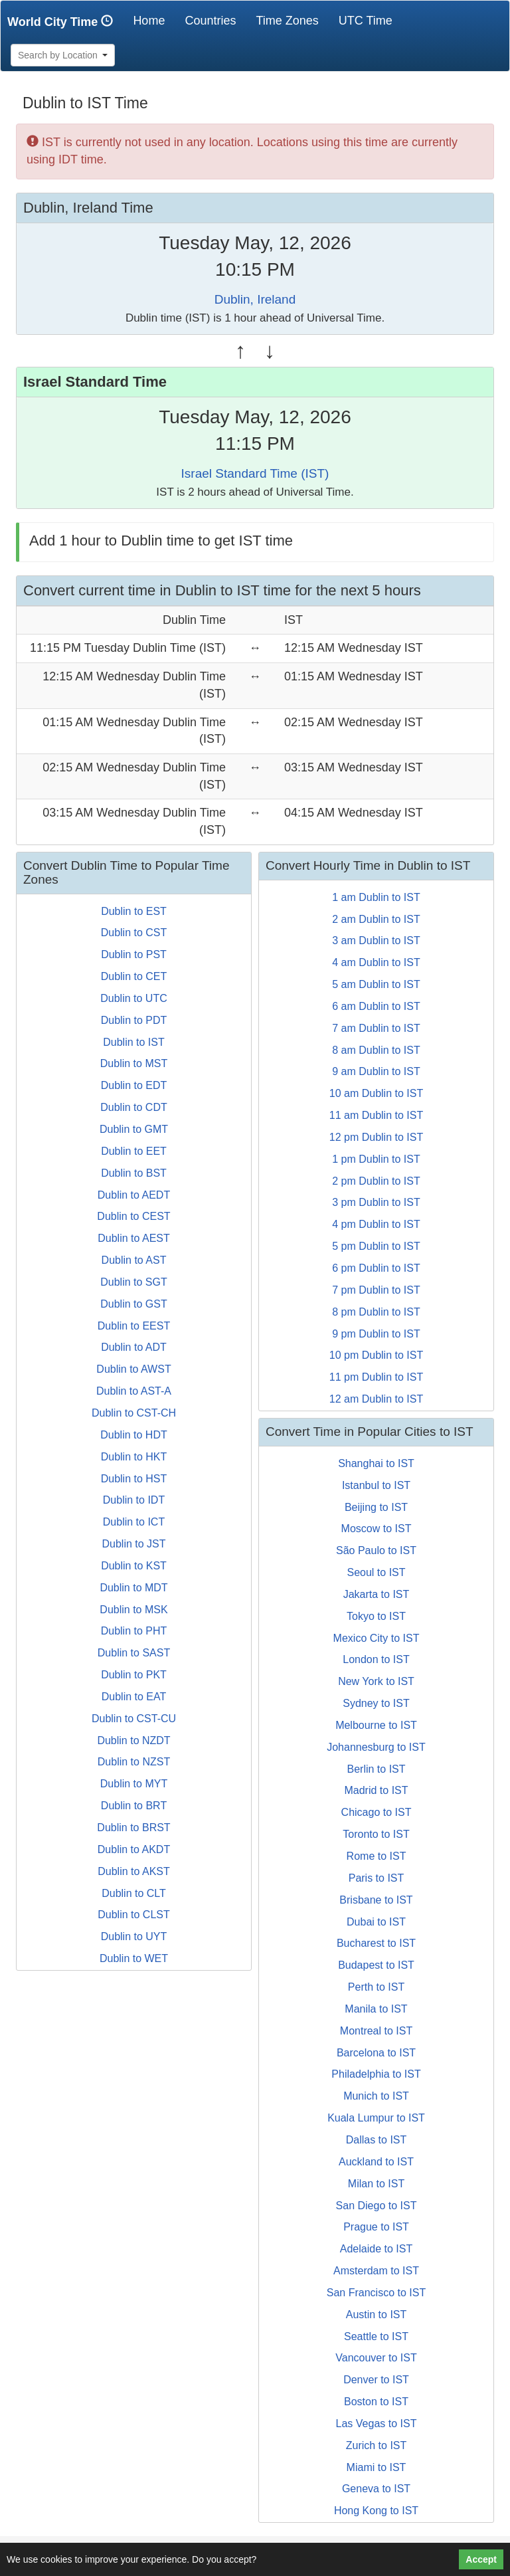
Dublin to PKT (134, 1674)
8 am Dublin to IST (376, 1050)
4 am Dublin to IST (376, 962)
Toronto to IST (376, 1834)
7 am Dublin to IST (376, 1028)
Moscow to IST (376, 1528)
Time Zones (287, 20)
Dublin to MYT (133, 1783)
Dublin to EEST (134, 1326)
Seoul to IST (376, 1572)
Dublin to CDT (133, 1107)
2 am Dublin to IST (376, 919)
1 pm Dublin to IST (376, 1159)
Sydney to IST (376, 1703)
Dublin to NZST (134, 1761)
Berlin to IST (376, 1769)
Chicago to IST (376, 1812)
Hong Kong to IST (376, 2510)
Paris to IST (376, 1878)
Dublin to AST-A (133, 1391)
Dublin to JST (133, 1543)
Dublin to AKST (134, 1871)
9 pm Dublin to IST (376, 1333)
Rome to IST (376, 1856)
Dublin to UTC (133, 998)
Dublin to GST (133, 1304)
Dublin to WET (134, 1958)
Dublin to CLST (134, 1914)
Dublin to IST (133, 1042)
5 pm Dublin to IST (376, 1246)
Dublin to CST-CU (134, 1718)
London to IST (376, 1659)
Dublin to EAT (134, 1696)
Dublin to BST (134, 1173)
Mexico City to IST (376, 1638)
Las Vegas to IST (376, 2423)
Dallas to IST (376, 2139)
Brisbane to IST (375, 1900)
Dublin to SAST (134, 1652)
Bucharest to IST (376, 1943)
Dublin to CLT (134, 1893)
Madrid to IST (376, 1790)
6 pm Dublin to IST (376, 1268)
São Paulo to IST (376, 1550)
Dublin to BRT (134, 1805)
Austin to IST (376, 2314)
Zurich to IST (376, 2445)
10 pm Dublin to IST (376, 1355)
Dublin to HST (134, 1478)
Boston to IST (376, 2401)
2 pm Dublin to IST (376, 1181)
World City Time (63, 22)
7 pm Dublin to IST (376, 1290)
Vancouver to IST (375, 2357)
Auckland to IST (376, 2161)
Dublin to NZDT (133, 1740)
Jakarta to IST (376, 1594)
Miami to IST (376, 2467)
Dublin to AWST (133, 1369)
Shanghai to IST (376, 1463)
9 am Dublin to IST (376, 1071)
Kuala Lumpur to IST (376, 2118)
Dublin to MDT (133, 1587)
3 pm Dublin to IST (376, 1202)
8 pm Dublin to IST (376, 1312)
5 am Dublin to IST (376, 984)
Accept (481, 2559)
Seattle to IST (376, 2336)
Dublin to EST (134, 911)
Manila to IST (376, 2009)
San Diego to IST (376, 2205)
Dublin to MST (133, 1063)
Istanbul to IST (376, 1485)
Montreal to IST (376, 2030)
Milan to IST (376, 2183)
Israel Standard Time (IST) (255, 473)
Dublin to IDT (134, 1500)
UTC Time (365, 20)
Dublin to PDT (134, 1020)
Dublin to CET (134, 976)
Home (154, 20)
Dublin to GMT (134, 1129)
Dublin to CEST (133, 1216)
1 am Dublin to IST (376, 897)
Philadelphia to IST (375, 2074)
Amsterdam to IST (376, 2270)
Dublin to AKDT (134, 1849)
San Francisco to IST (376, 2292)
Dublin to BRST (133, 1827)
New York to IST (376, 1681)
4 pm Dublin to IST (376, 1224)
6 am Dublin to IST (376, 1006)
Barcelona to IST (376, 2052)
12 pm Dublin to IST (376, 1137)
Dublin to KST (134, 1565)
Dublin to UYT (134, 1936)
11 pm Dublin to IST (376, 1377)
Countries (210, 20)
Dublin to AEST (134, 1238)
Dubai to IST (376, 1922)
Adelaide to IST (376, 2248)
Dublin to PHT (134, 1630)
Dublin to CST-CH (134, 1413)
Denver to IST (376, 2379)
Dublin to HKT (134, 1456)
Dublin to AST (134, 1260)
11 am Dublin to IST (376, 1115)
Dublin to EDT (134, 1085)
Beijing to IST (376, 1507)
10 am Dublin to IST (376, 1093)
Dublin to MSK (133, 1609)
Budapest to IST (376, 1965)
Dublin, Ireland (255, 299)
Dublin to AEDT (134, 1195)
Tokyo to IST (376, 1616)
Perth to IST (376, 1987)
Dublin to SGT (133, 1282)
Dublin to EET (134, 1151)
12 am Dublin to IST (376, 1399)
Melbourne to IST (376, 1725)
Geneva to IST (376, 2488)
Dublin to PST (134, 954)
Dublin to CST (134, 932)
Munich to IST (376, 2096)
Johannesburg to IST (376, 1747)
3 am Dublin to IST (376, 940)
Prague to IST (376, 2226)
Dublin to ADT (134, 1347)
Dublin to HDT (133, 1434)
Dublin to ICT (134, 1522)
